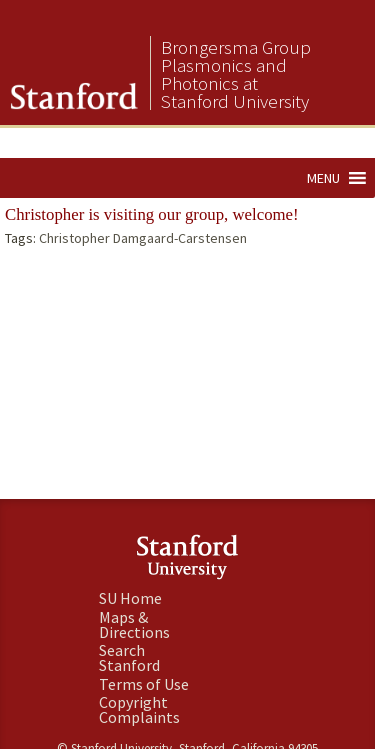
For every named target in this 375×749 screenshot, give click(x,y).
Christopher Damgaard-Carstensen (143, 238)
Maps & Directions (134, 624)
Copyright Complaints (139, 709)
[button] (323, 178)
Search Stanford (129, 657)
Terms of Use (144, 684)
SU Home (130, 598)
